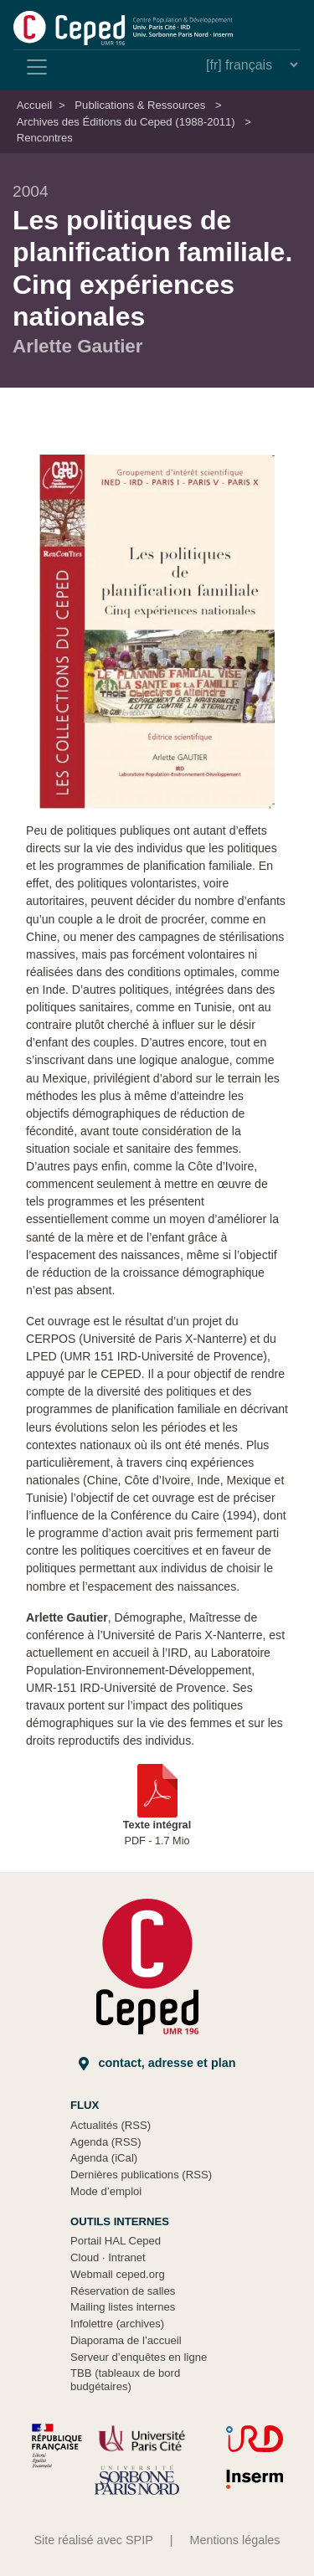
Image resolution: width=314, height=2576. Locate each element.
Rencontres (45, 137)
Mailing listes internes (122, 2307)
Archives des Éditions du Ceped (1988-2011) (126, 122)
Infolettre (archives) (117, 2323)
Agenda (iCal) (103, 2158)
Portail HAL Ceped (115, 2240)
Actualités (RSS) (110, 2125)
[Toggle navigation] (36, 67)
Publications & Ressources (140, 105)
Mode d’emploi (106, 2191)
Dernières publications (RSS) (141, 2174)
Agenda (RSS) (106, 2142)
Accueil (34, 105)
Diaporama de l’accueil (126, 2340)
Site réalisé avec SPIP (92, 2540)
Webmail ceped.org (117, 2274)
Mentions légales (235, 2540)
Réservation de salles (122, 2291)
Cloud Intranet (108, 2257)
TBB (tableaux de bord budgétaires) (125, 2380)
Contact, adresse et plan (157, 2063)
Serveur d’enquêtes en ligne (138, 2357)
